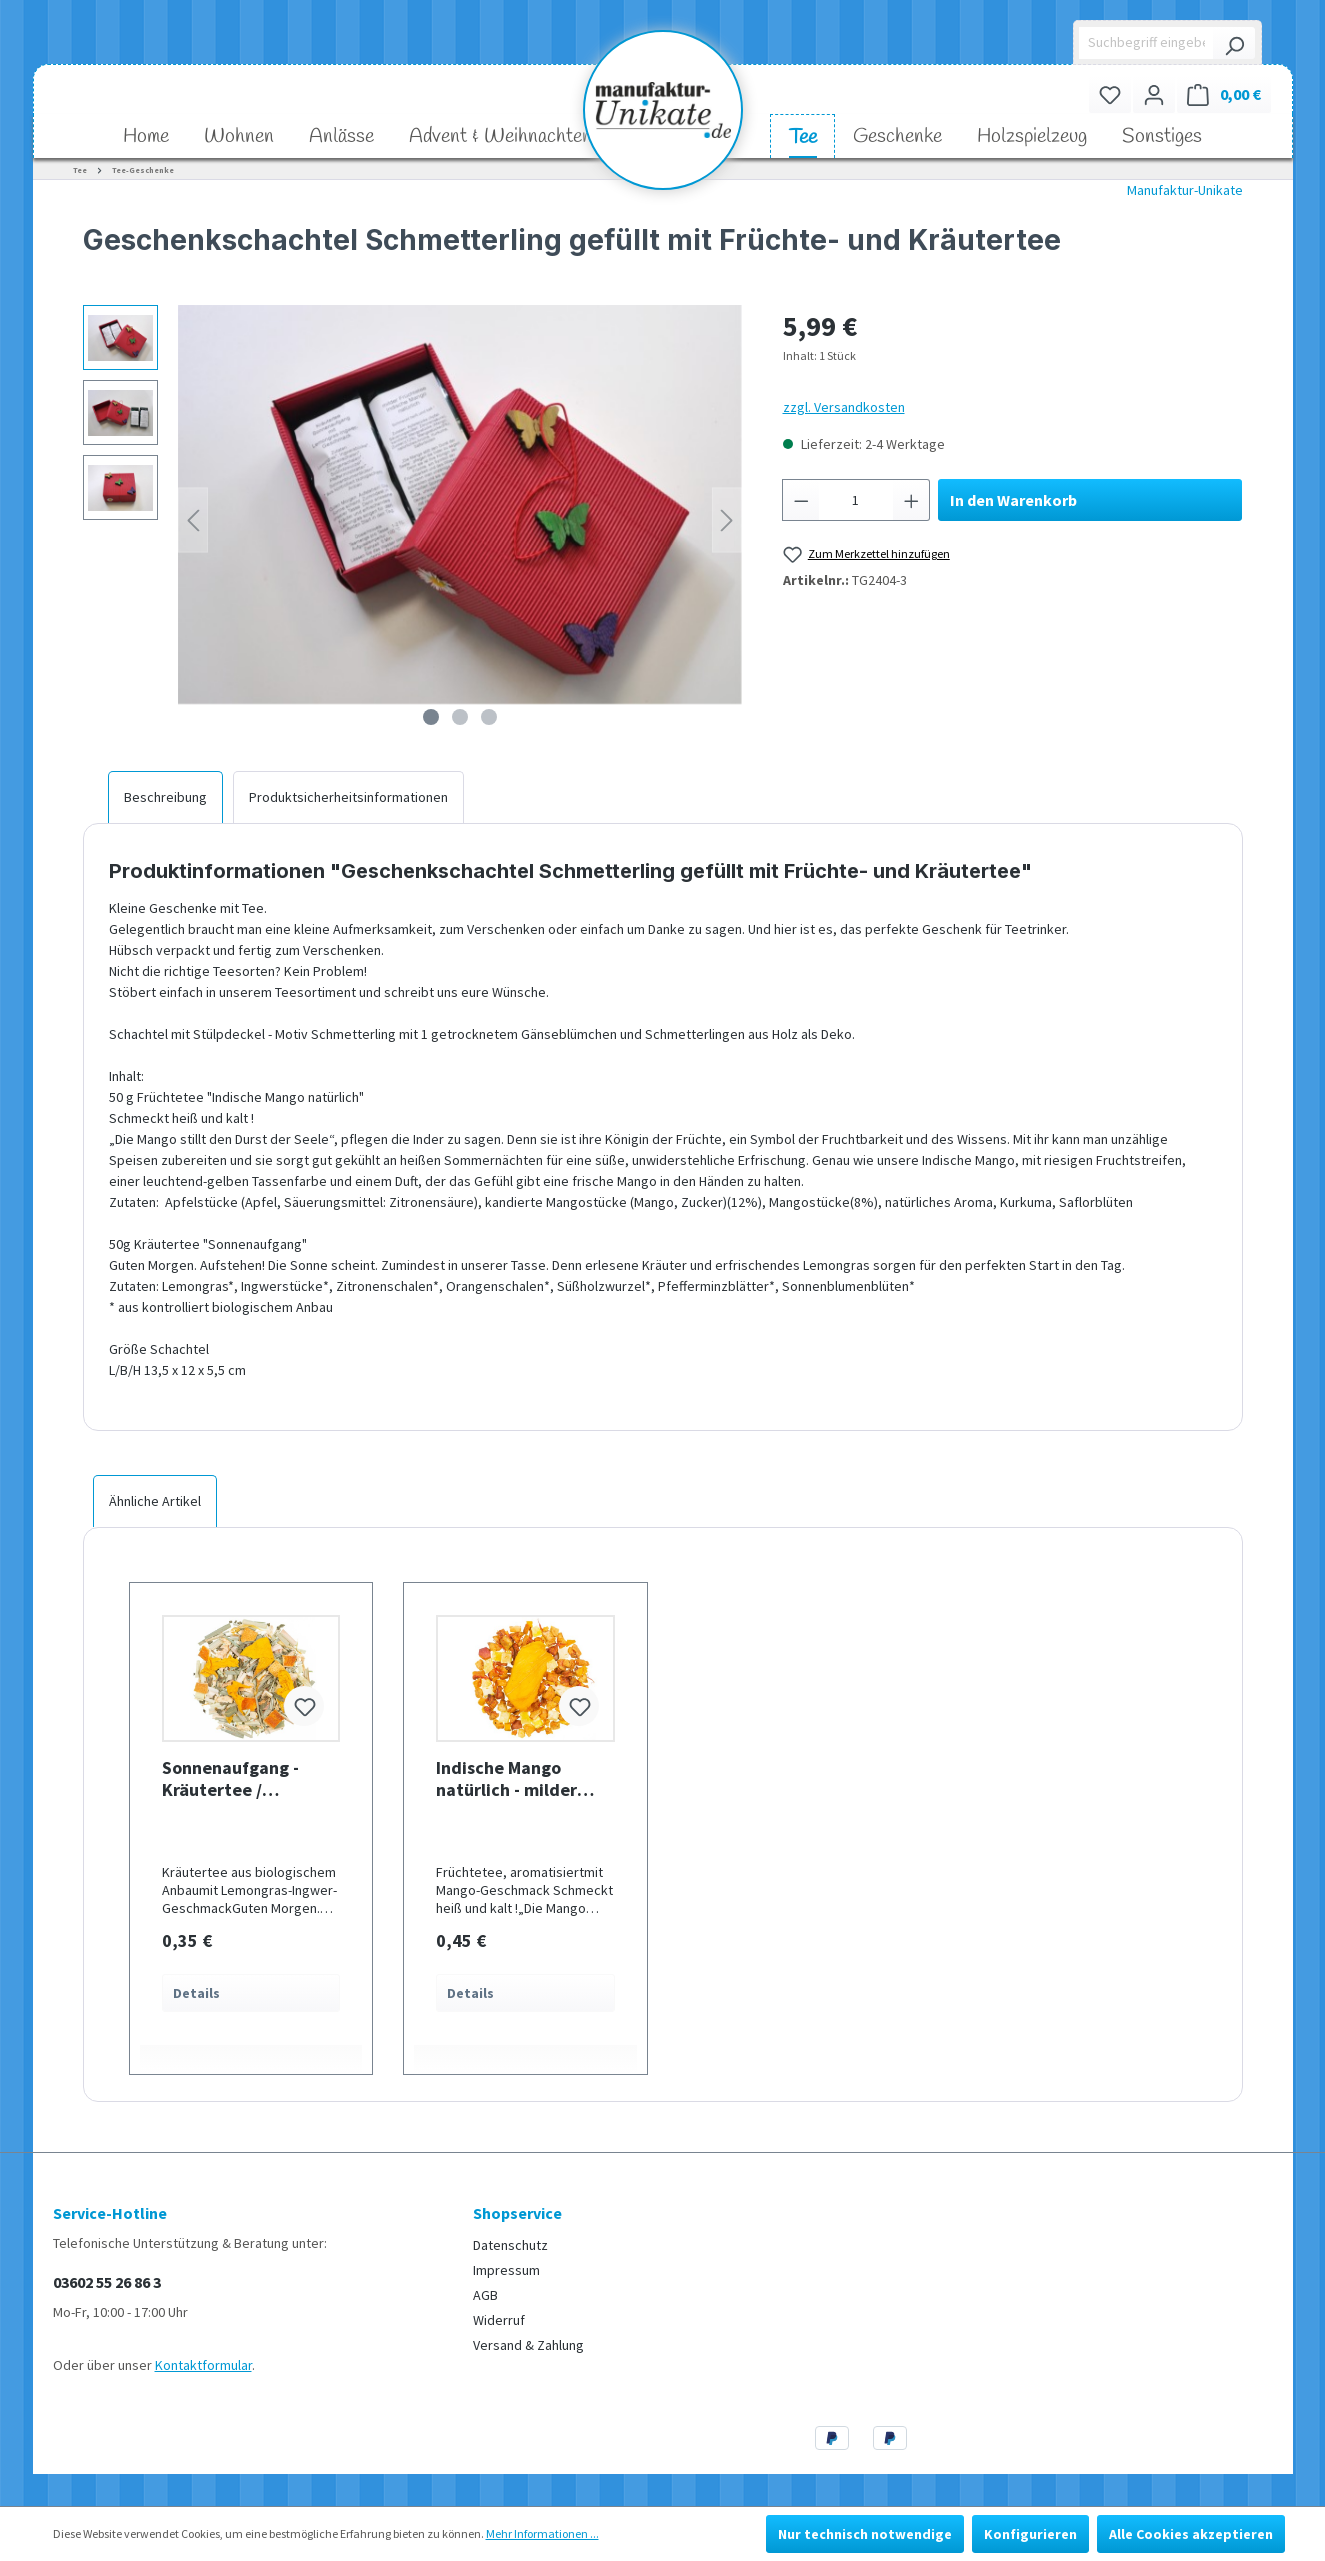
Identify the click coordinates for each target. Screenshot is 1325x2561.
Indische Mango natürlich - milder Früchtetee (506, 1779)
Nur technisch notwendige (865, 2534)
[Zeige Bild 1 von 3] (431, 717)
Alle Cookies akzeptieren (1191, 2534)
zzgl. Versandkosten (844, 407)
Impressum (506, 2270)
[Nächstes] (727, 520)
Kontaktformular (203, 2365)
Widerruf (499, 2320)
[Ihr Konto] (1154, 94)
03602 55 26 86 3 (107, 2282)
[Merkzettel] (1110, 94)
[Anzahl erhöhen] (912, 500)
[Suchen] (1234, 43)
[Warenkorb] (1224, 94)
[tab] (165, 797)
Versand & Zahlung (528, 2345)
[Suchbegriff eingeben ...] (1146, 43)
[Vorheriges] (193, 520)
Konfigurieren (1030, 2534)
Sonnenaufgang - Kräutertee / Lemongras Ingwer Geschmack (236, 1779)
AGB (485, 2295)
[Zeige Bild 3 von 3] (489, 717)
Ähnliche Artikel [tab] (155, 1501)
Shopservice (517, 2213)
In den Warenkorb (1013, 500)
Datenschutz (510, 2245)
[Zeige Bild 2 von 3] (460, 717)
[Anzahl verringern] (801, 500)
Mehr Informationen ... (542, 2533)
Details (196, 1993)
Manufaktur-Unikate (1185, 190)
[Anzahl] (856, 500)
